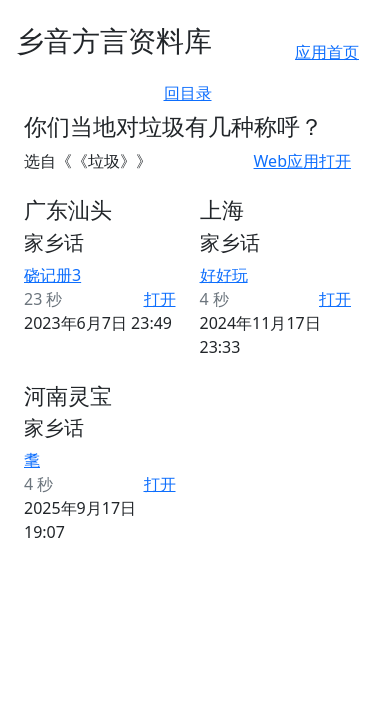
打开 (160, 299)
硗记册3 (52, 275)
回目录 (188, 93)
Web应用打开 (302, 161)
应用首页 (327, 52)
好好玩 (224, 275)
